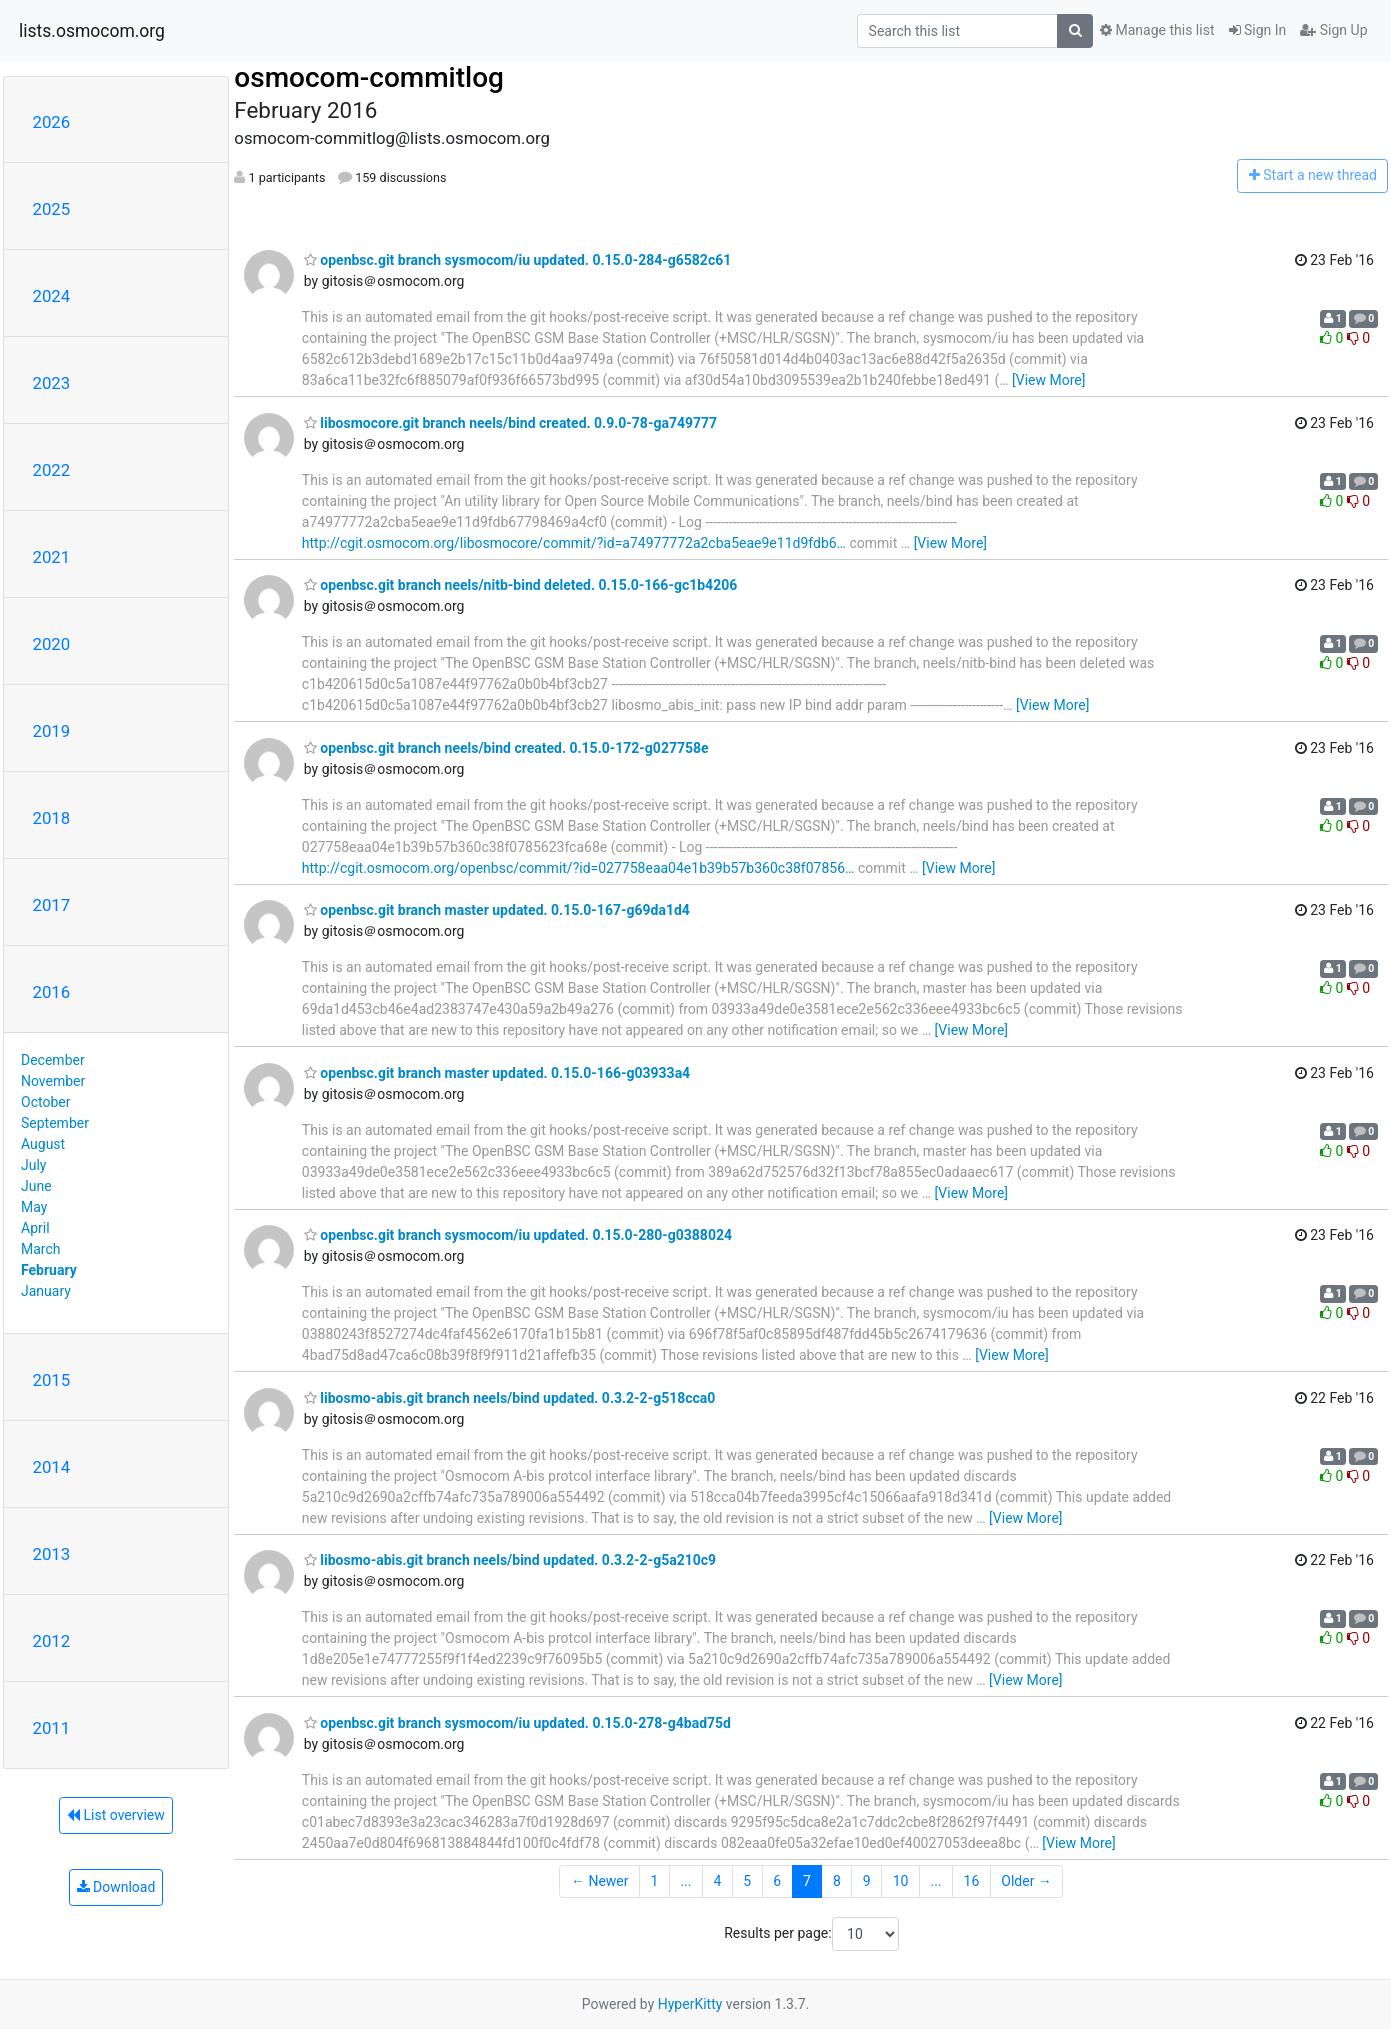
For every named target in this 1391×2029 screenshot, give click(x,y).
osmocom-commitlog (369, 77)
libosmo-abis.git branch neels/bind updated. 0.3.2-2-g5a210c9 (510, 1560)
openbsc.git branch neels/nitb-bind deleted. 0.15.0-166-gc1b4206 (520, 585)
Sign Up (1333, 30)
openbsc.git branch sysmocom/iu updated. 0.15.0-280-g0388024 (518, 1235)
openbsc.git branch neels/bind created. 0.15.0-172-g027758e (506, 748)
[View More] (1048, 380)
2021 (52, 557)
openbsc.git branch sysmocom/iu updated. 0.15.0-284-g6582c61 (517, 260)
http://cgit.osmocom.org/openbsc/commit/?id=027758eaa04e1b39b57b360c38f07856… (578, 868)
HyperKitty (690, 2004)
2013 (52, 1554)
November (53, 1081)
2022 (52, 470)
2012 (52, 1641)
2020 (52, 644)
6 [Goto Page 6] (777, 1881)
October (45, 1102)
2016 (52, 992)
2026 (52, 122)
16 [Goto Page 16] (972, 1881)
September (55, 1123)
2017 (52, 905)
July (33, 1165)
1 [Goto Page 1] (655, 1881)
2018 (52, 818)
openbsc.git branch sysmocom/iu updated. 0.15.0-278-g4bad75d (517, 1723)
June (36, 1186)
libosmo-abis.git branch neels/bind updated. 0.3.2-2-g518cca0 (510, 1398)
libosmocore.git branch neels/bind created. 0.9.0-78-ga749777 (510, 423)
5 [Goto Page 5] (747, 1881)
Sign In (1258, 30)
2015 (52, 1380)
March (41, 1249)
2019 (52, 731)
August (43, 1144)
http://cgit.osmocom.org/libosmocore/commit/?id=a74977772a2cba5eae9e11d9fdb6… (574, 543)
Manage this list (1157, 30)
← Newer (600, 1881)
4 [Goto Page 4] (717, 1881)
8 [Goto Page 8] (837, 1881)
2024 (52, 296)
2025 (52, 209)
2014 (52, 1467)
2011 (52, 1728)
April (35, 1228)
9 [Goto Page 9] (867, 1881)
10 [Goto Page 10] (901, 1881)
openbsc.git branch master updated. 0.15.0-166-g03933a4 (497, 1073)
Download (116, 1887)
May (34, 1207)
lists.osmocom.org (92, 31)
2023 (52, 383)
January (46, 1291)
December (53, 1060)
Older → (1026, 1881)
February (49, 1270)
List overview (116, 1815)
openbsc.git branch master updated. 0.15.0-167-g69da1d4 (497, 910)
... (685, 1881)
